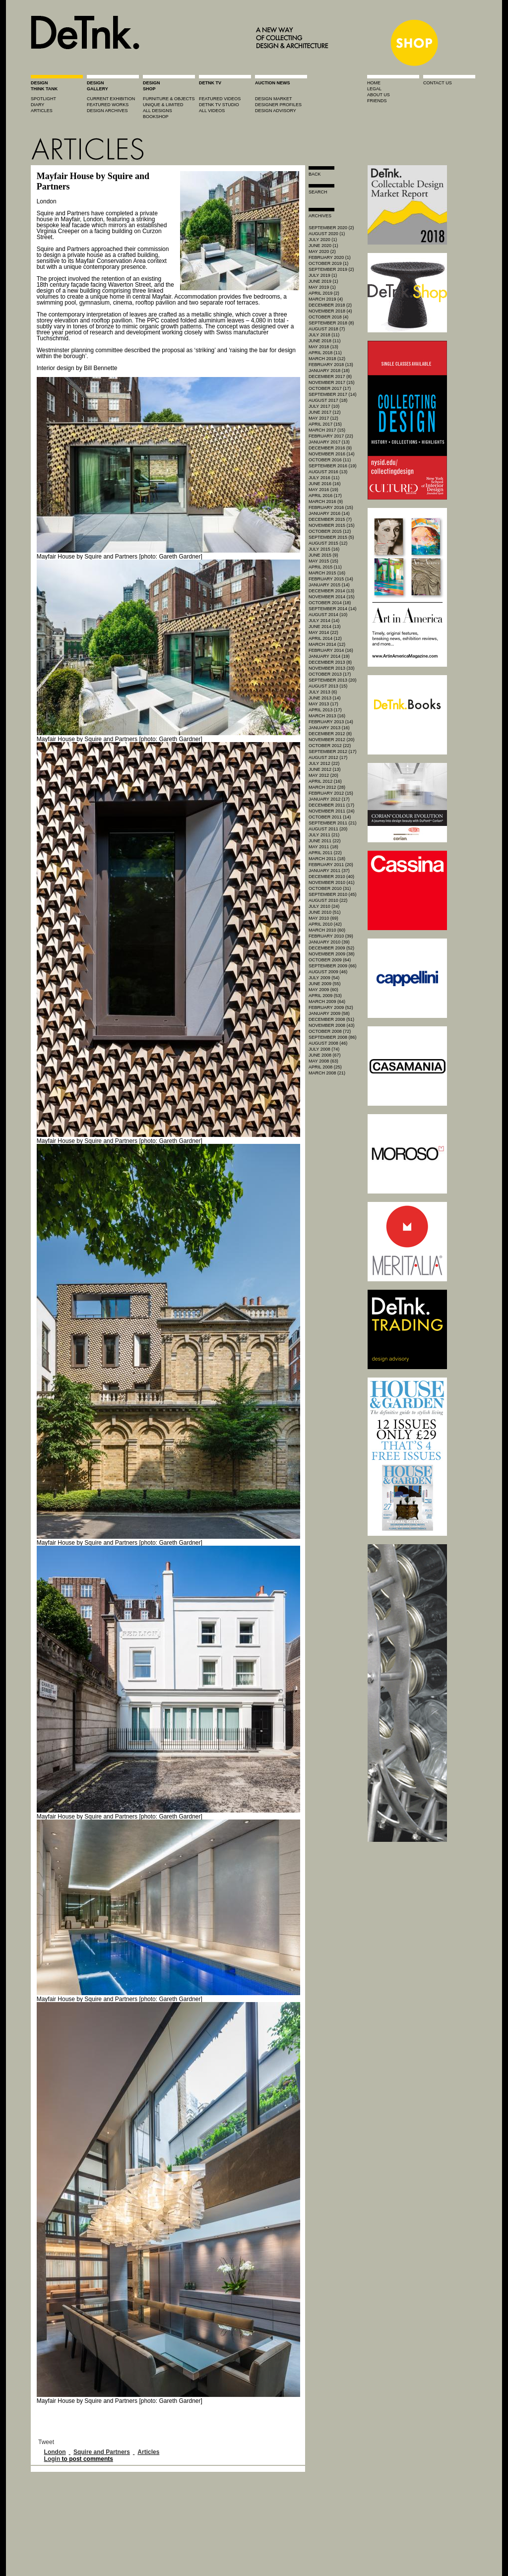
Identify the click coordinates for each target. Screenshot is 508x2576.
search (318, 191)
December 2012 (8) (330, 733)
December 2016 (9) (330, 447)
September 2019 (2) (331, 269)
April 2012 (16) (325, 781)
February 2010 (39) (331, 936)
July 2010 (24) (324, 906)
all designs (157, 110)
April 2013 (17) (325, 709)
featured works (107, 104)
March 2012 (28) (327, 787)
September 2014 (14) (333, 608)
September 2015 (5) (331, 537)
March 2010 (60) (327, 930)
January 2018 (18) (329, 370)
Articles (148, 2452)
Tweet (46, 2442)
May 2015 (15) (323, 561)
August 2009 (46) (328, 971)
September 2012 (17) (333, 751)
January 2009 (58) (329, 1013)
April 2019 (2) (324, 293)
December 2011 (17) (331, 805)
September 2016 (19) (333, 465)
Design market (273, 98)
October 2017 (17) (330, 388)
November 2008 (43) (332, 1025)
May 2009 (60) (323, 989)
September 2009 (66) (333, 965)
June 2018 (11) (325, 340)
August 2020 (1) (327, 233)
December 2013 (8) (330, 662)
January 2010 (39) (329, 942)
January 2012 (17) (329, 799)
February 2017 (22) (331, 436)
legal (374, 88)
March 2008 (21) (327, 1072)
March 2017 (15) (327, 430)
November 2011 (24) (332, 811)
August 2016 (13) (328, 471)
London (55, 2452)
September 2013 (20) (333, 680)
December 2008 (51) (331, 1019)
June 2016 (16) (325, 483)
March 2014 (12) (327, 644)
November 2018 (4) (330, 311)
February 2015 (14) (331, 578)
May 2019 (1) (322, 287)
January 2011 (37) (329, 870)
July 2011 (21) (324, 834)
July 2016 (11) (324, 477)
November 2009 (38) (332, 953)
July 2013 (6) (323, 692)
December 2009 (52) (331, 947)
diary (37, 104)
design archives (107, 110)
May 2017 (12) (323, 418)
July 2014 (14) (324, 620)
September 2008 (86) (333, 1037)
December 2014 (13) (331, 590)
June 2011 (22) (325, 840)
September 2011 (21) (333, 822)
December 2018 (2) (330, 305)
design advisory (275, 110)
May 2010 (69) (323, 918)
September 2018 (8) (331, 322)
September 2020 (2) (331, 227)
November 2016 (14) (332, 453)
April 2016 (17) (325, 495)
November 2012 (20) (332, 739)
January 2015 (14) (329, 584)
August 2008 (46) (328, 1043)
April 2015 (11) (325, 567)
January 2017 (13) (329, 442)
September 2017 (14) (333, 394)
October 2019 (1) (328, 263)
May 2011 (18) (323, 846)
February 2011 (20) (331, 864)
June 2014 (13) (325, 626)
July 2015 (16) (324, 549)
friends (377, 100)
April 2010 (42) (325, 924)
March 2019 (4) (326, 299)
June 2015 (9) (323, 555)
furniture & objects (169, 98)
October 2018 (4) (328, 316)
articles (42, 110)
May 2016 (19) (323, 489)
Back (315, 174)
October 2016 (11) (330, 459)
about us (378, 94)
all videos (212, 110)
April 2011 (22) (325, 852)
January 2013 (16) (329, 727)
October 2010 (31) (330, 888)
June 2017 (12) (325, 412)
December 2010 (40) (331, 876)
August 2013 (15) (328, 686)
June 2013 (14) (325, 697)
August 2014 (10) (328, 614)
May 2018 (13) (323, 346)
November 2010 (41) (332, 882)
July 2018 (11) (324, 334)
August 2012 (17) (328, 757)
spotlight (43, 98)
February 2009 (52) (331, 1007)
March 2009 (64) (327, 1001)
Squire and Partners (101, 2452)
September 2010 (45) (333, 894)
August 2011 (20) (328, 828)
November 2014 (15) (332, 596)
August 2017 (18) (328, 400)
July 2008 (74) (324, 1049)
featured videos (220, 98)
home (374, 82)
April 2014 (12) (325, 638)
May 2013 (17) (323, 703)
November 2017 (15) (332, 382)
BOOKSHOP (156, 116)
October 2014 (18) (330, 602)
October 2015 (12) (330, 531)
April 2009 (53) (325, 995)
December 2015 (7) (330, 519)
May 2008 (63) (323, 1061)
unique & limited (163, 104)
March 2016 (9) (326, 501)
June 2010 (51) (325, 912)
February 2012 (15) (331, 793)
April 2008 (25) (325, 1067)
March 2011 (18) (327, 858)
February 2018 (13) (331, 364)
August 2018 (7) (327, 328)
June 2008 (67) (325, 1055)
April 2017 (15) (325, 424)
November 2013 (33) (332, 668)
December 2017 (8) (330, 376)
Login (52, 2458)
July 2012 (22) (324, 763)
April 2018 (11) (325, 352)
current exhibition (111, 98)
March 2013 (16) (327, 715)
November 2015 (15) (332, 525)
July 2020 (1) (323, 239)
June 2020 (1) (323, 245)
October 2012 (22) (330, 745)
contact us (437, 82)
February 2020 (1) (330, 257)
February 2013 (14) (331, 721)
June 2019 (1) (323, 281)
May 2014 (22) (323, 632)
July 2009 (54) (324, 977)
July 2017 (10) (324, 406)
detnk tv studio (219, 104)
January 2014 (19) (329, 656)
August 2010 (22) (328, 900)
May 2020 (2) (322, 251)
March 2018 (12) (327, 358)
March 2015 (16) (327, 572)
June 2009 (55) (325, 983)
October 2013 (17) (330, 674)
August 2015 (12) (328, 543)
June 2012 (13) (325, 769)
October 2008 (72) (330, 1031)
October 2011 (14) (330, 817)
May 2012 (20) (323, 775)
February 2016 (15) (331, 507)
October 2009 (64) (330, 959)
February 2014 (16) (331, 650)
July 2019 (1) (323, 275)
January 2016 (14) (329, 513)
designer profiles (278, 104)
